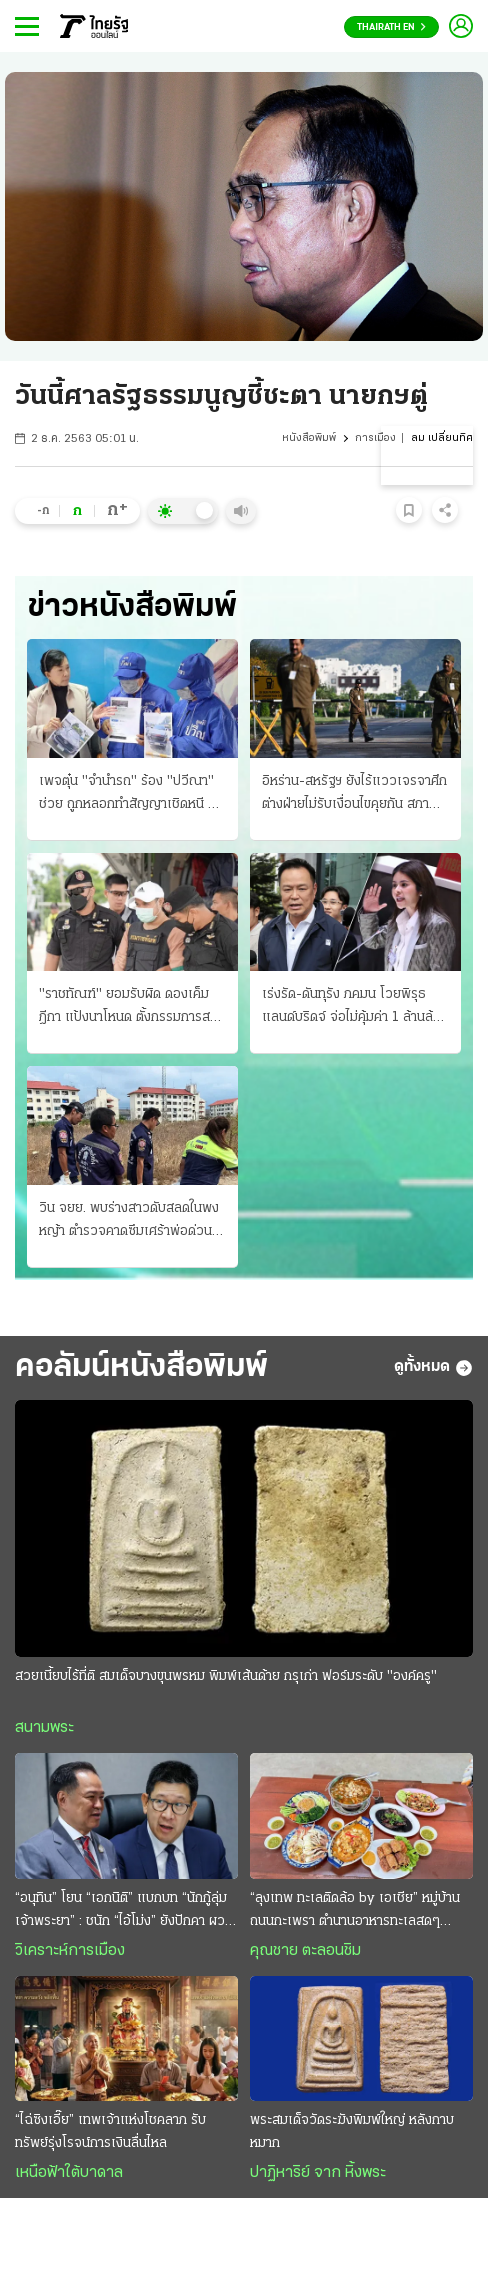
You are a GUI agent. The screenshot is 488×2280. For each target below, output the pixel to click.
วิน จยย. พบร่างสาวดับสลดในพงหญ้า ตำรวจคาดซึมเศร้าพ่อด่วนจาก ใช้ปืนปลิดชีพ (129, 1222)
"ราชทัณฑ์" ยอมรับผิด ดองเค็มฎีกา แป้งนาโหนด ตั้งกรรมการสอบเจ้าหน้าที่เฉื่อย (132, 1008)
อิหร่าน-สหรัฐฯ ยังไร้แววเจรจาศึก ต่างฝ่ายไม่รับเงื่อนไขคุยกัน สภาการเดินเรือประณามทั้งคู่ (354, 795)
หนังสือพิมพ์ (309, 438)
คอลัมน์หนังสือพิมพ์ (141, 1367)
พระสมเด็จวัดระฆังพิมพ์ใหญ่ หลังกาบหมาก (352, 2132)
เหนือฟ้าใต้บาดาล (69, 2173)
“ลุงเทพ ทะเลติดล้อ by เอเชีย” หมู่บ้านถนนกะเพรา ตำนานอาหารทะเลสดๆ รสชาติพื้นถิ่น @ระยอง (355, 1912)
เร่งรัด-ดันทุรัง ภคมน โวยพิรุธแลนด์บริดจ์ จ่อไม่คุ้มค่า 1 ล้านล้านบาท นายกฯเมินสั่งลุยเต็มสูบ (354, 1008)
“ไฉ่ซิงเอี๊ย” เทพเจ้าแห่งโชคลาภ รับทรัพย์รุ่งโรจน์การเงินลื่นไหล (110, 2132)
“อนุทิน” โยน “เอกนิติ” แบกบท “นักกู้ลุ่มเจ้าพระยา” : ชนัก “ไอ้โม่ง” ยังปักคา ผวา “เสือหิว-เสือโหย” (123, 1912)
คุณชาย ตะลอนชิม (305, 1951)
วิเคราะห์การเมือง (70, 1951)
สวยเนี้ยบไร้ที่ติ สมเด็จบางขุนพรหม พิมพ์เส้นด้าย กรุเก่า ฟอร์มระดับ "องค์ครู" (226, 1676)
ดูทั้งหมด (433, 1368)
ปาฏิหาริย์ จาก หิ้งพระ (318, 2173)
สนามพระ (44, 1728)
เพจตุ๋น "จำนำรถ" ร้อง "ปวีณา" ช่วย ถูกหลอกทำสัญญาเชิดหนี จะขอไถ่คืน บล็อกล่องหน (130, 795)
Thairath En (391, 27)
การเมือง (375, 438)
